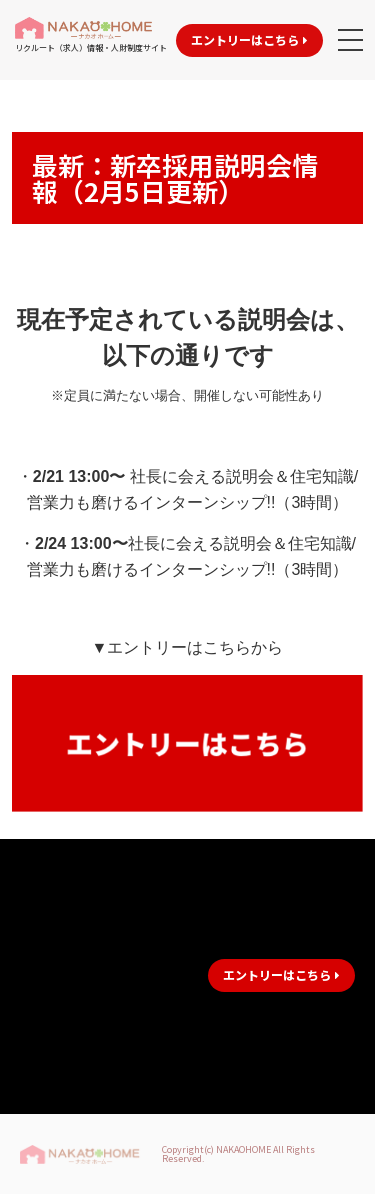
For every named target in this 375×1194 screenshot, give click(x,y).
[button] (249, 40)
